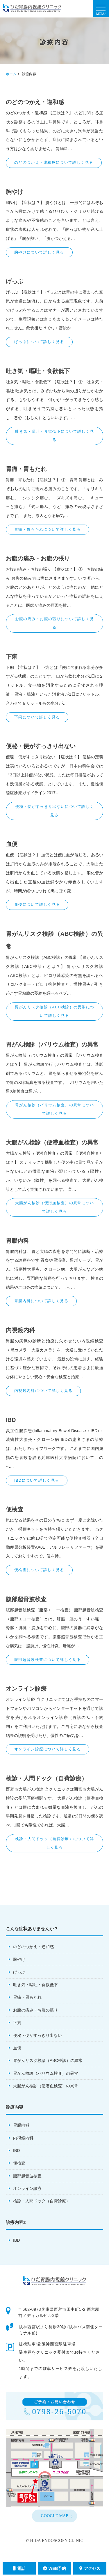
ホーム (11, 74)
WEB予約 (54, 2568)
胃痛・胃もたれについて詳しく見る (47, 529)
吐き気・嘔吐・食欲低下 (35, 1984)
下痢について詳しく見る (37, 717)
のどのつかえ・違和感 (33, 1946)
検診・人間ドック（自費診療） (41, 2201)
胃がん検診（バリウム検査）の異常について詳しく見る (54, 1109)
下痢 (17, 2022)
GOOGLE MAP (54, 2516)
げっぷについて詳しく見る (39, 342)
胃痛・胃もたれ (27, 1997)
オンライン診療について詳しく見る (47, 1749)
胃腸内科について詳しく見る (41, 1301)
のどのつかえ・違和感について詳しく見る (53, 162)
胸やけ (19, 1959)
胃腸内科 (21, 2125)
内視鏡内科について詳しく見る (43, 1390)
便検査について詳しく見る (39, 1570)
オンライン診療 (27, 2188)
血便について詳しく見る (37, 904)
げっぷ (19, 1972)
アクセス (89, 2568)
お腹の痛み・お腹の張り (35, 2010)
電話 (19, 2568)
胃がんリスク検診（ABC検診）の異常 (48, 2060)
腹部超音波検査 (27, 2176)
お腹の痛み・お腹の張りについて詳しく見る (54, 623)
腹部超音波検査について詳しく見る (47, 1659)
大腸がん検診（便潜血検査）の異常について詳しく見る (54, 1207)
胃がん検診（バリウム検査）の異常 (45, 2073)
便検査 (19, 2163)
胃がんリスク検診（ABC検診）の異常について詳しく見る (54, 1011)
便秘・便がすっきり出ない (37, 2035)
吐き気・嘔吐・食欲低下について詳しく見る (54, 435)
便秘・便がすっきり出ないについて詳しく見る (54, 810)
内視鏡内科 (23, 2138)
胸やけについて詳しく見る (39, 252)
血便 (17, 2048)
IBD (16, 2150)
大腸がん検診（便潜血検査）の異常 (45, 2085)
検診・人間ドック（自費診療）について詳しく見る (54, 1843)
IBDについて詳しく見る (36, 1480)
